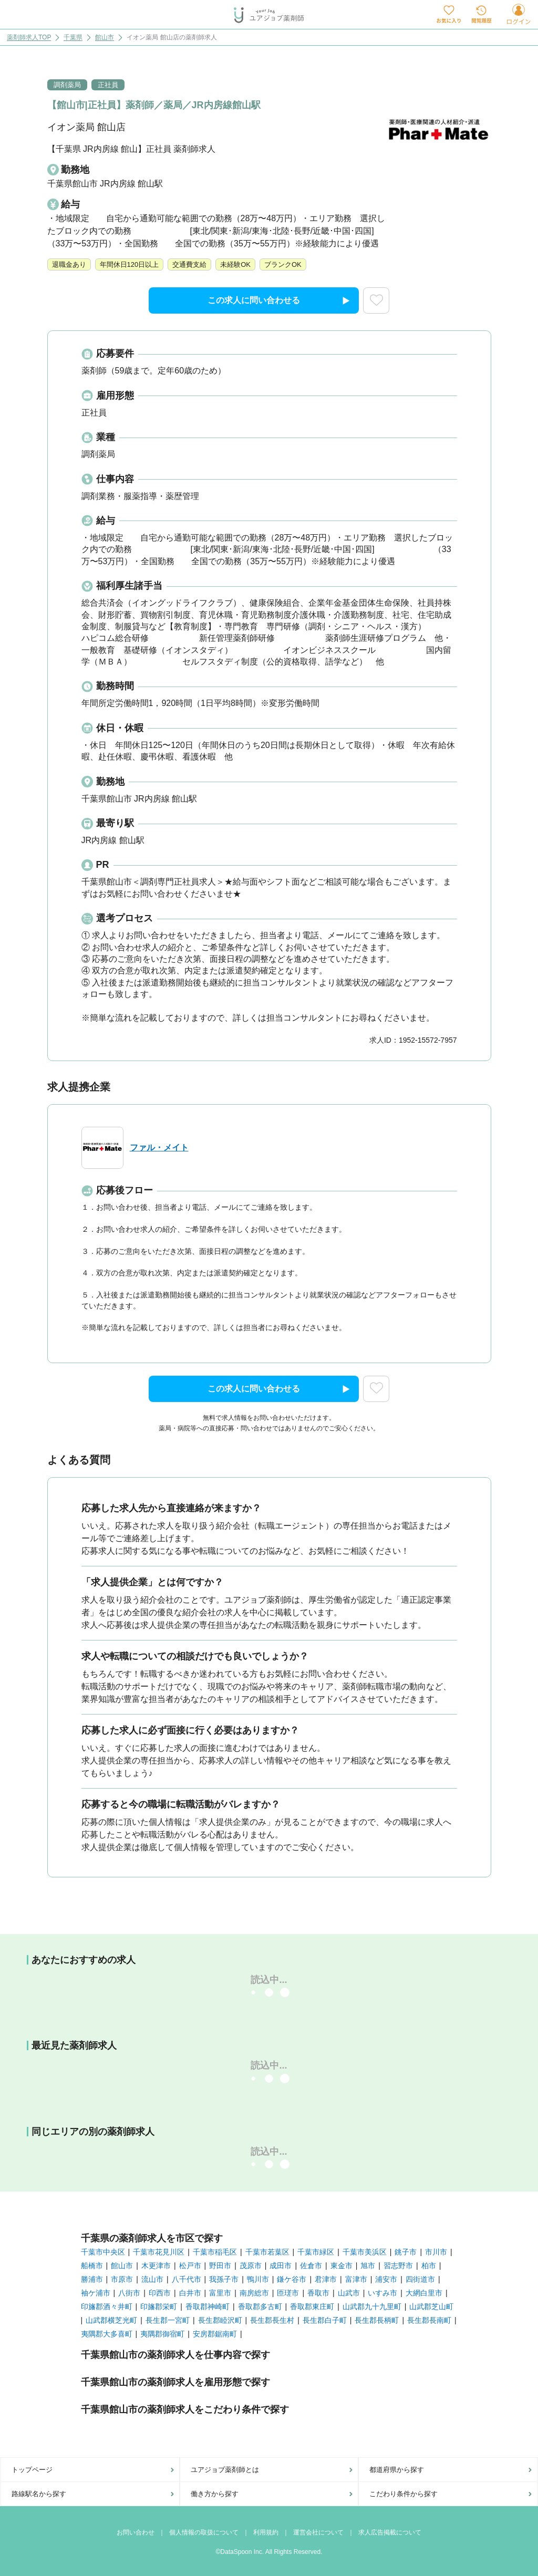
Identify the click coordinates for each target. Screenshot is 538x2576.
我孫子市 (224, 2279)
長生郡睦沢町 (220, 2320)
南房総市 (254, 2293)
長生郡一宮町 (168, 2320)
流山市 (152, 2279)
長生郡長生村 (272, 2320)
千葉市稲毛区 (215, 2252)
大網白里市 (424, 2293)
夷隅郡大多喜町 (106, 2334)
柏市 (428, 2265)
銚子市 (406, 2252)
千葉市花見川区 (158, 2252)
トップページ (32, 2470)
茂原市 (251, 2265)
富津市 (356, 2279)
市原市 (122, 2279)
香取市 (318, 2293)
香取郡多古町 (260, 2306)
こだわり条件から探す (403, 2494)
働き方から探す (215, 2494)
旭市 (367, 2265)
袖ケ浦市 (95, 2293)
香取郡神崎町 (207, 2306)
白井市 (190, 2293)
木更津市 (156, 2265)
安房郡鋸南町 (215, 2334)
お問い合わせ (135, 2532)
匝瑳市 (288, 2293)
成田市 (281, 2265)
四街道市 (420, 2279)
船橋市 (92, 2265)
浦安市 (386, 2279)
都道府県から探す (396, 2470)
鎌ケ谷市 (291, 2279)
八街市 (129, 2293)
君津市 (326, 2279)
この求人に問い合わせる (279, 301)
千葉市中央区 (103, 2252)
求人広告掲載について (389, 2532)
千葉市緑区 (315, 2252)
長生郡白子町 (325, 2320)
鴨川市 (258, 2279)
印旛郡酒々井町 (106, 2306)
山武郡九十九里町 (372, 2306)
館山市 (104, 37)
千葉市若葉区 (267, 2252)
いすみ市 (382, 2293)
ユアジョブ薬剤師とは (225, 2470)
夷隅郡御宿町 (162, 2334)
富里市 (220, 2293)
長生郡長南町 (429, 2320)
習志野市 (398, 2265)
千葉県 (73, 37)
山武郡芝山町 (431, 2306)
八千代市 (186, 2279)
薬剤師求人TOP (29, 37)
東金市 (341, 2265)
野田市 (220, 2265)
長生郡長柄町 (377, 2320)
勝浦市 (92, 2279)
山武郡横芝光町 (111, 2320)
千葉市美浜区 (365, 2252)
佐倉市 (311, 2265)
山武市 (349, 2293)
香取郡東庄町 (312, 2306)
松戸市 (190, 2265)
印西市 (160, 2293)
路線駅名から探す (39, 2494)
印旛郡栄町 (158, 2306)
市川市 (436, 2252)
